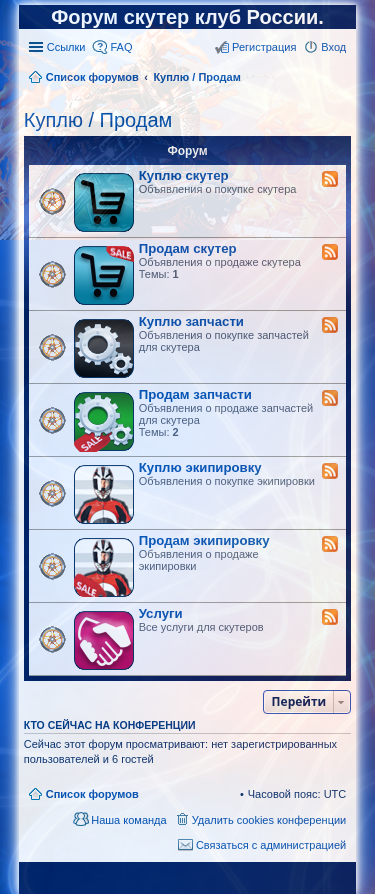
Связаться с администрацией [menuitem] (271, 845)
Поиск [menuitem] (340, 79)
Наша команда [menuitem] (128, 820)
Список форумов (92, 794)
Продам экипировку (204, 540)
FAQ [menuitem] (121, 47)
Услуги (161, 613)
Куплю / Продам (98, 120)
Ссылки (66, 47)
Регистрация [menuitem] (264, 47)
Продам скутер (188, 248)
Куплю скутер (184, 175)
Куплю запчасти (191, 321)
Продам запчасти (195, 394)
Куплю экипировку (200, 467)
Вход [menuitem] (333, 47)
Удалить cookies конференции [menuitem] (269, 820)
